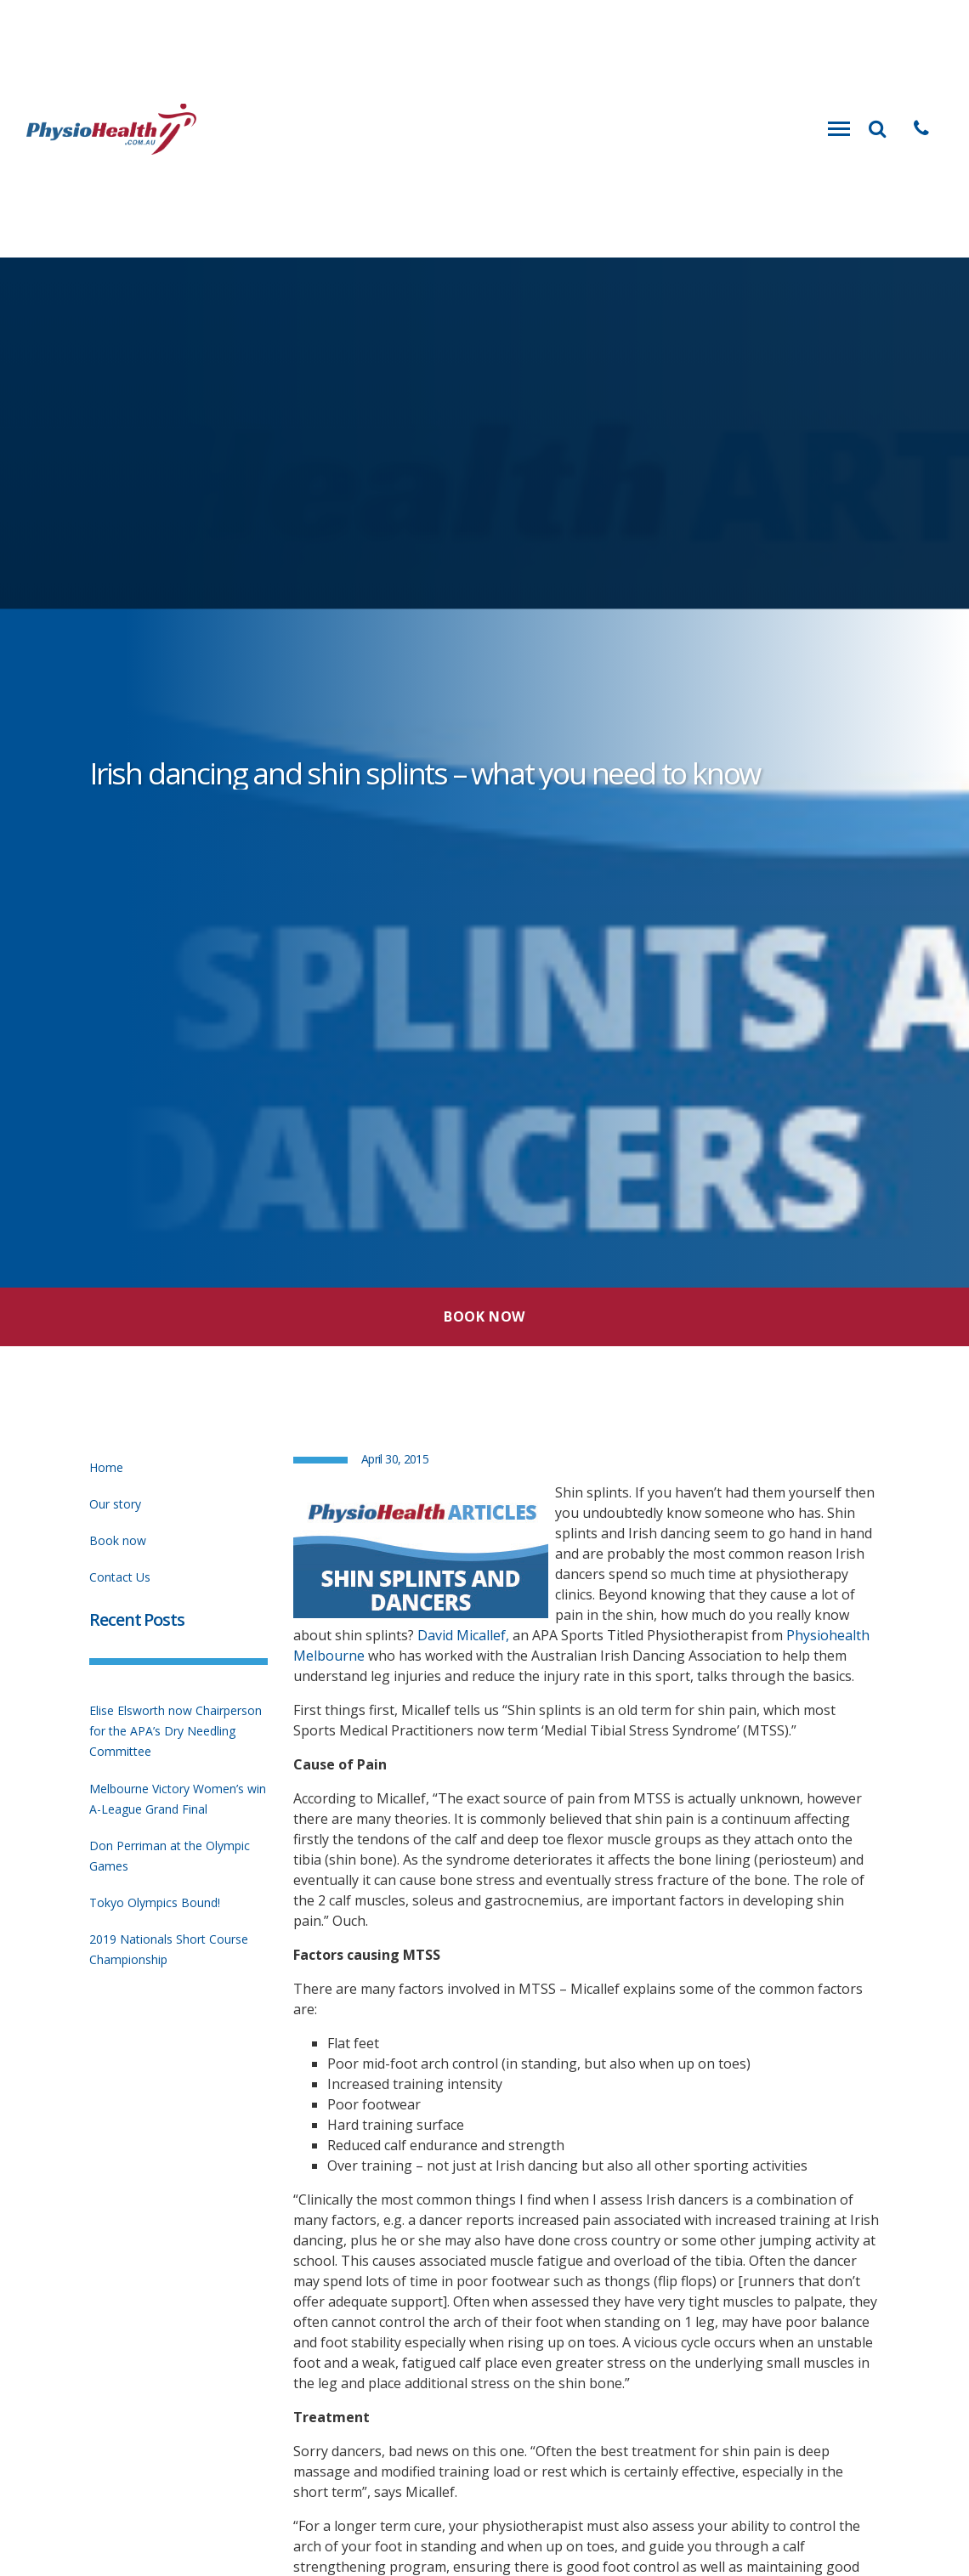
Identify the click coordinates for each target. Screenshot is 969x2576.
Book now (117, 1540)
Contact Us (119, 1577)
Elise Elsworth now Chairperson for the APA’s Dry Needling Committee (175, 1730)
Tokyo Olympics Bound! (154, 1902)
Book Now (484, 1316)
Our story (115, 1504)
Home (106, 1467)
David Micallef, (463, 1635)
